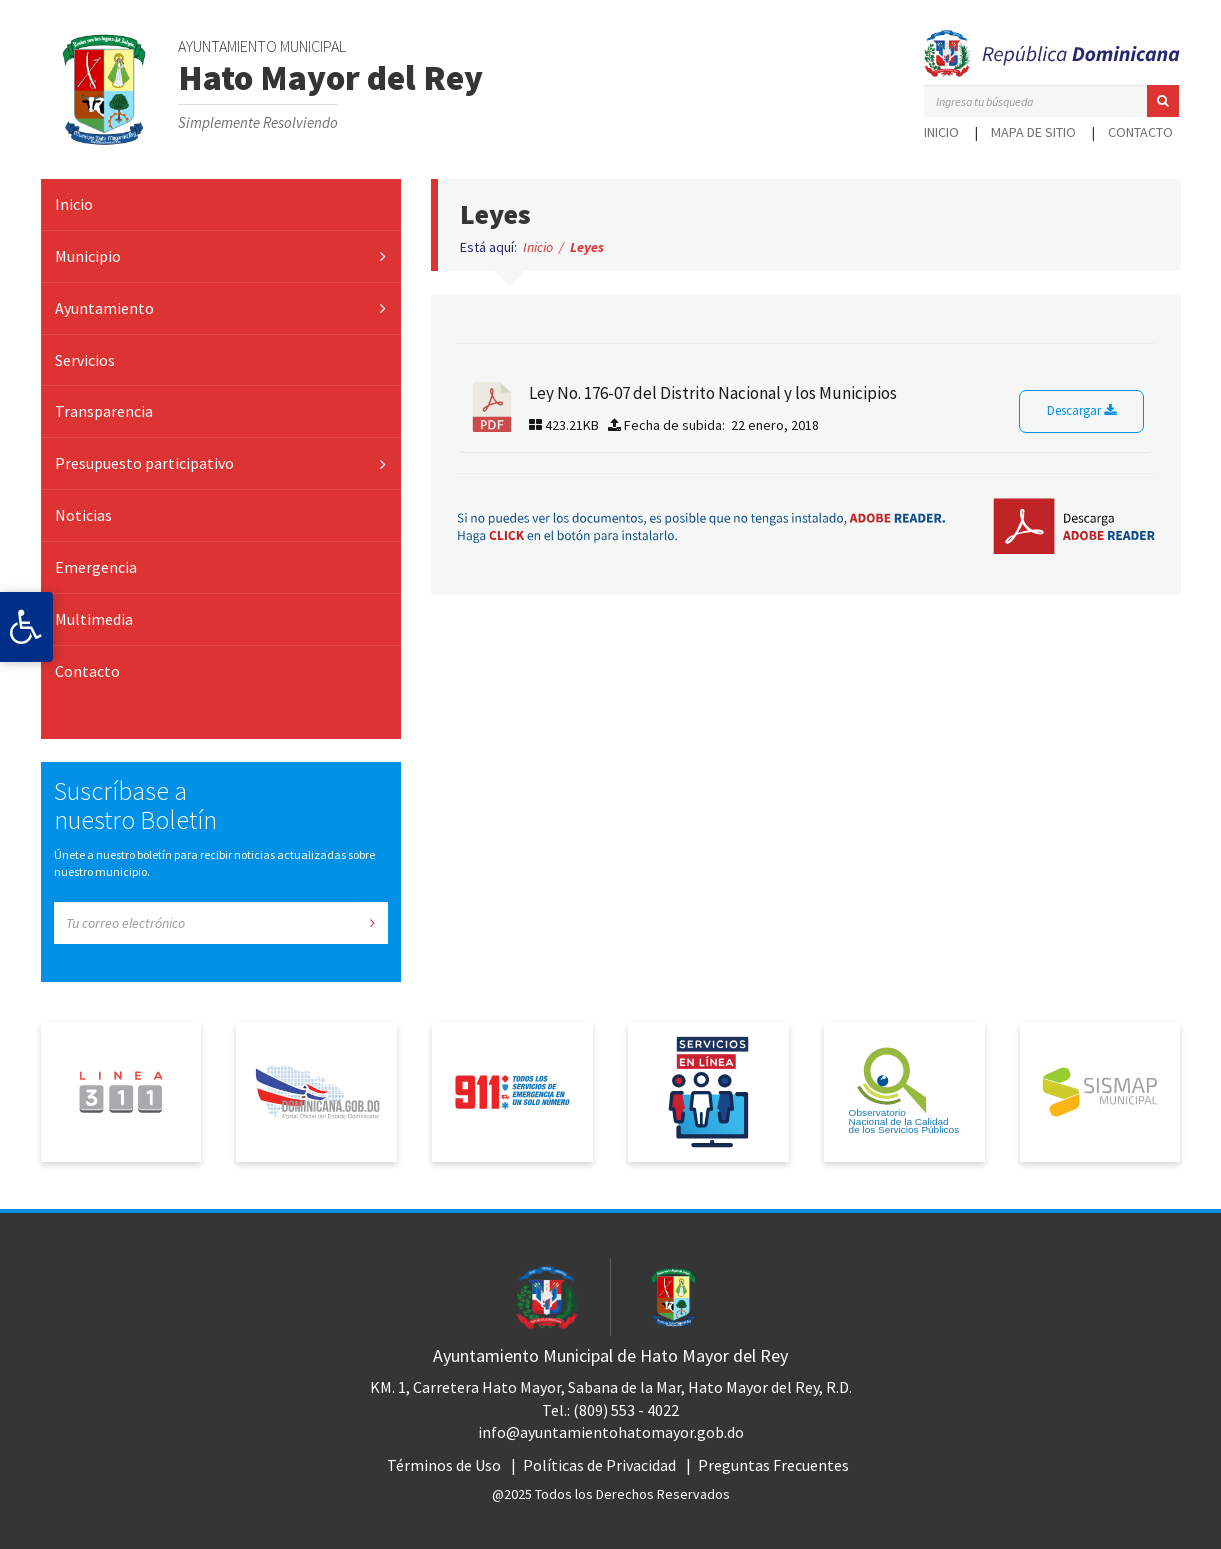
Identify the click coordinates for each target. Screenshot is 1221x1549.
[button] (1163, 101)
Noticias (83, 515)
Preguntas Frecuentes (773, 1465)
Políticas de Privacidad (599, 1465)
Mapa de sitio (1033, 132)
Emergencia (96, 567)
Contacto (1140, 132)
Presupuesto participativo (144, 463)
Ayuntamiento (104, 308)
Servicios (85, 360)
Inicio (941, 132)
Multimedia (94, 619)
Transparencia (104, 411)
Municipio (88, 256)
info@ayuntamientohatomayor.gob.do (611, 1432)
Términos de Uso (444, 1465)
